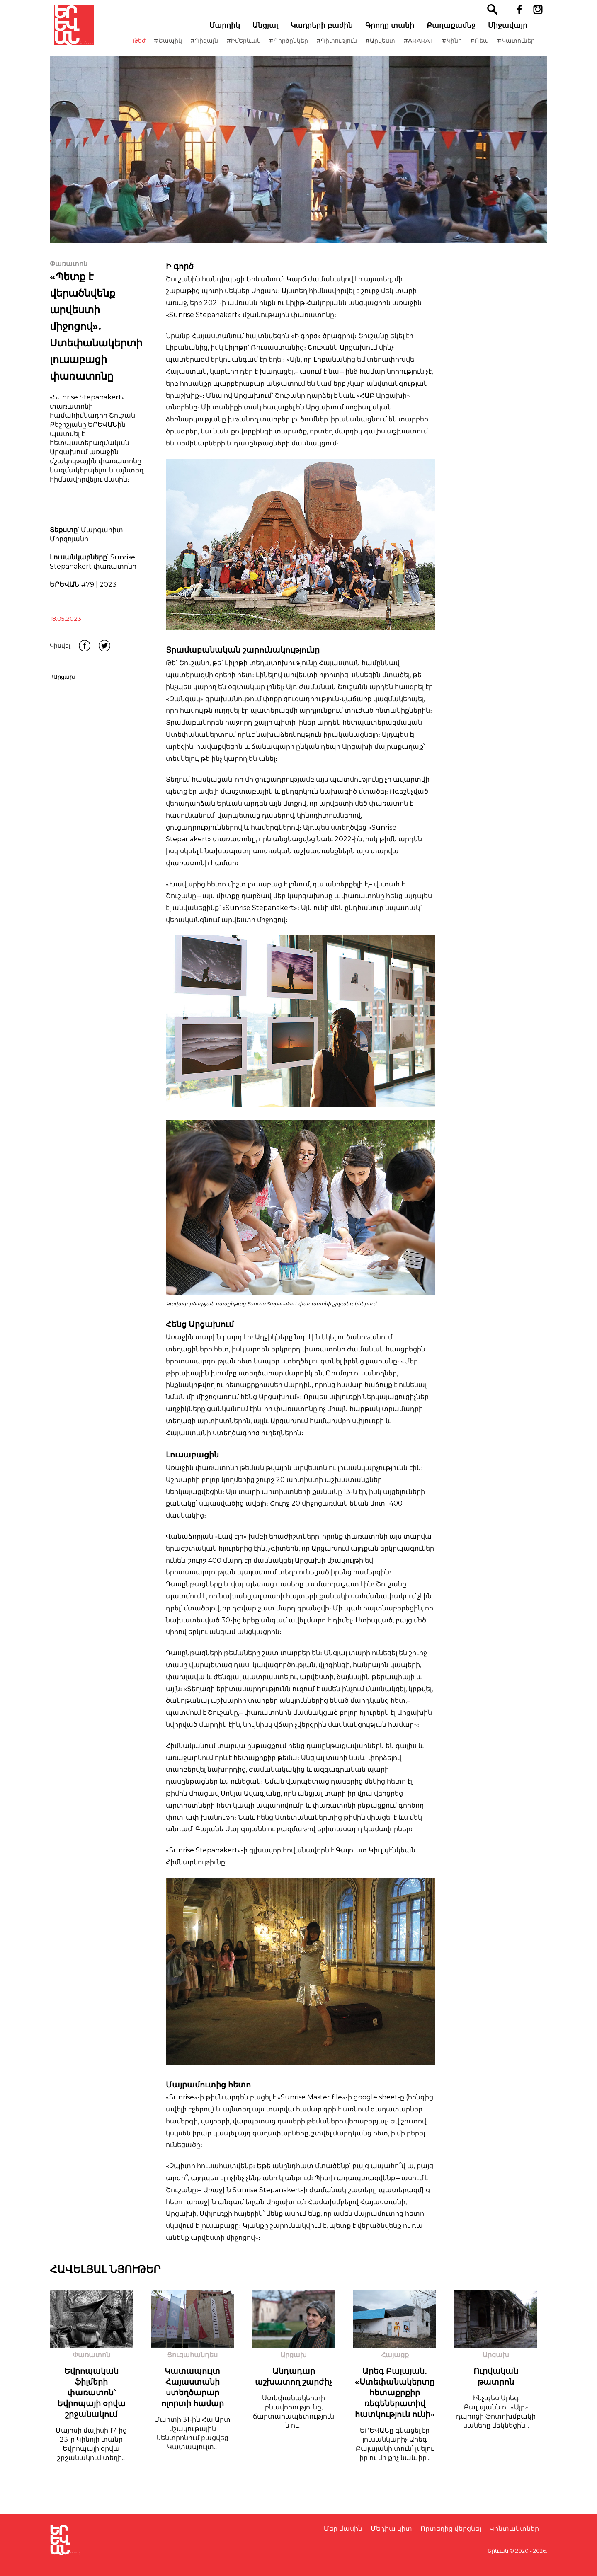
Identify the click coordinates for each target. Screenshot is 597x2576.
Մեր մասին (343, 2528)
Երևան (498, 2550)
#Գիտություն (340, 49)
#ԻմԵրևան (248, 49)
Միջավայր (511, 34)
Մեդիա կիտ (391, 2528)
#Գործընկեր (292, 49)
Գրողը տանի (393, 34)
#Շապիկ (172, 49)
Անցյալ (269, 34)
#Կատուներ (520, 49)
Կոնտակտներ (514, 2528)
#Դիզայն (208, 49)
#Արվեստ (384, 49)
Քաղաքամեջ (455, 34)
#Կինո (456, 49)
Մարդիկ (229, 34)
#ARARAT (423, 49)
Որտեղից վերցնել (450, 2528)
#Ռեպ (483, 49)
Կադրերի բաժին (326, 34)
